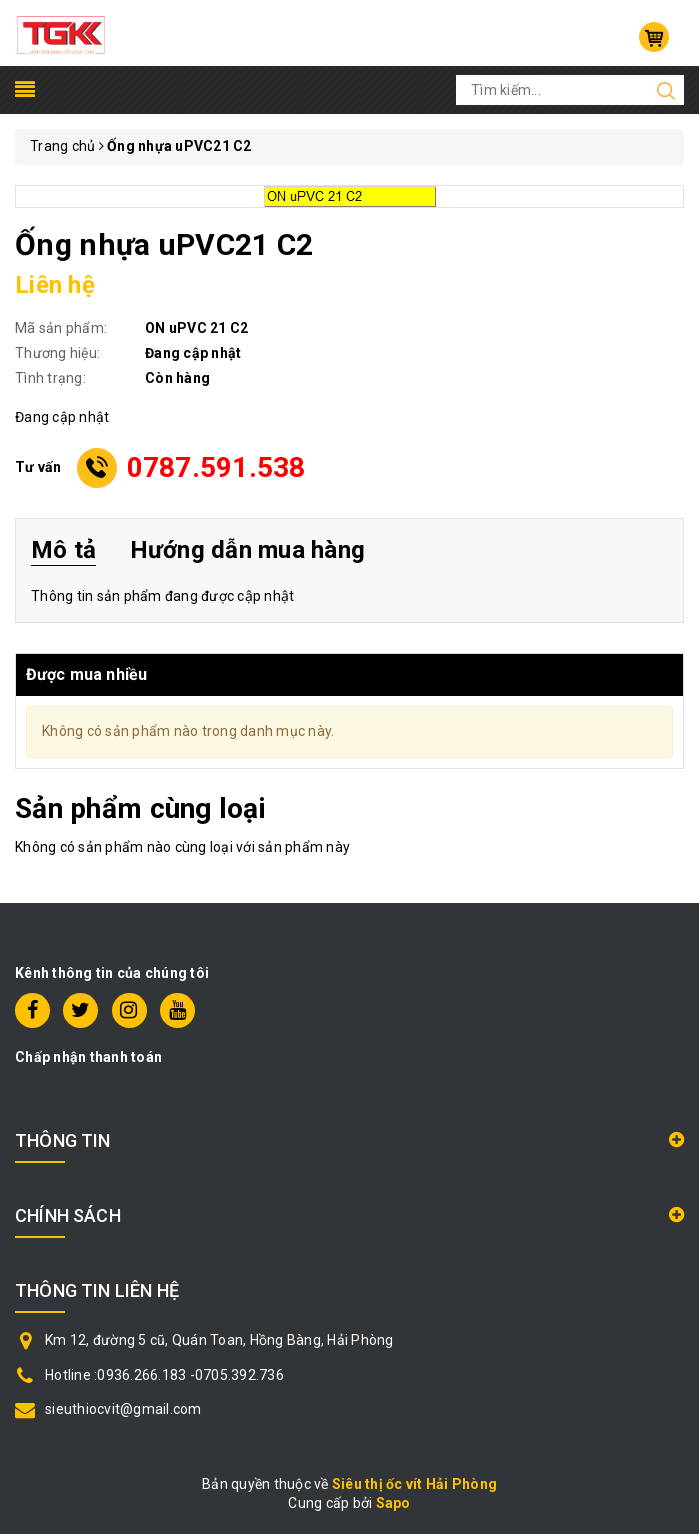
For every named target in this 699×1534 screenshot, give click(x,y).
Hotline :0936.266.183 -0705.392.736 (164, 1375)
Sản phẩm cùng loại (140, 808)
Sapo (393, 1503)
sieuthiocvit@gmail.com (123, 1409)
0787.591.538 (216, 467)
